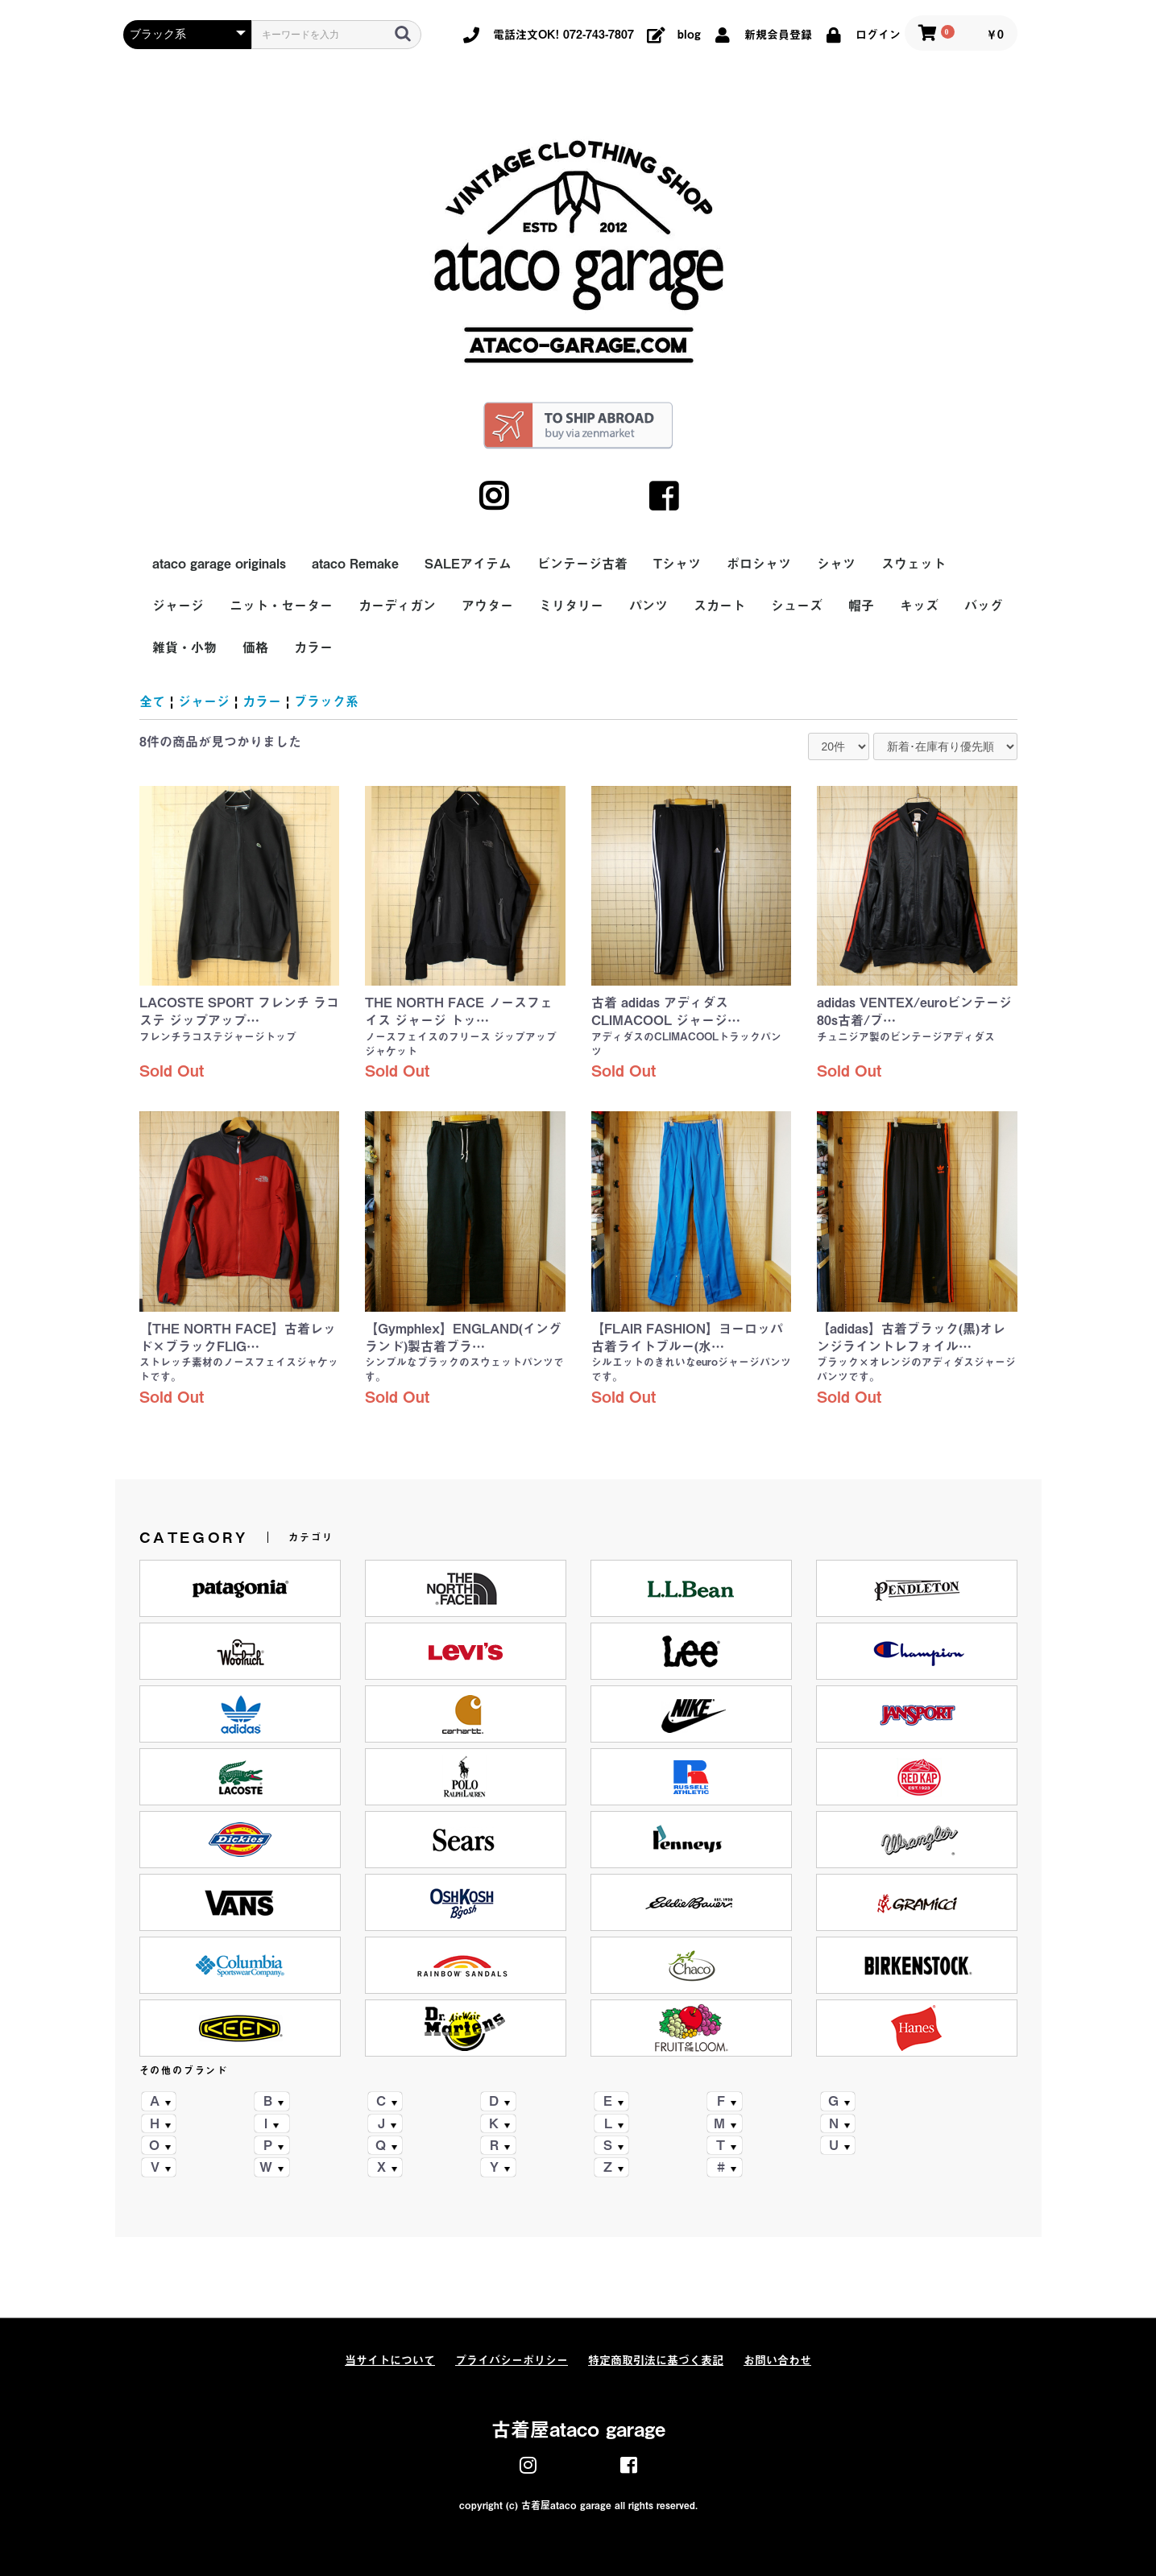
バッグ (983, 605)
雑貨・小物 (184, 647)
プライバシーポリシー (511, 2360)
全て (152, 701)
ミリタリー (571, 605)
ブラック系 (326, 701)
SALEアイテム (468, 563)
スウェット (913, 563)
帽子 (861, 605)
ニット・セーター (281, 605)
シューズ (796, 605)
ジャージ (178, 605)
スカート (719, 605)
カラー (313, 647)
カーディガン (397, 605)
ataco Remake (355, 563)
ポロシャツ (759, 563)
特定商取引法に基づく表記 (655, 2360)
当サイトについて (390, 2360)
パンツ (648, 605)
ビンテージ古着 (582, 563)
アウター (487, 605)
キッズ (919, 605)
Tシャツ (677, 563)
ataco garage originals (219, 563)
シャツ (836, 563)
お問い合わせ (777, 2360)
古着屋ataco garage (578, 2429)
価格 (255, 647)
